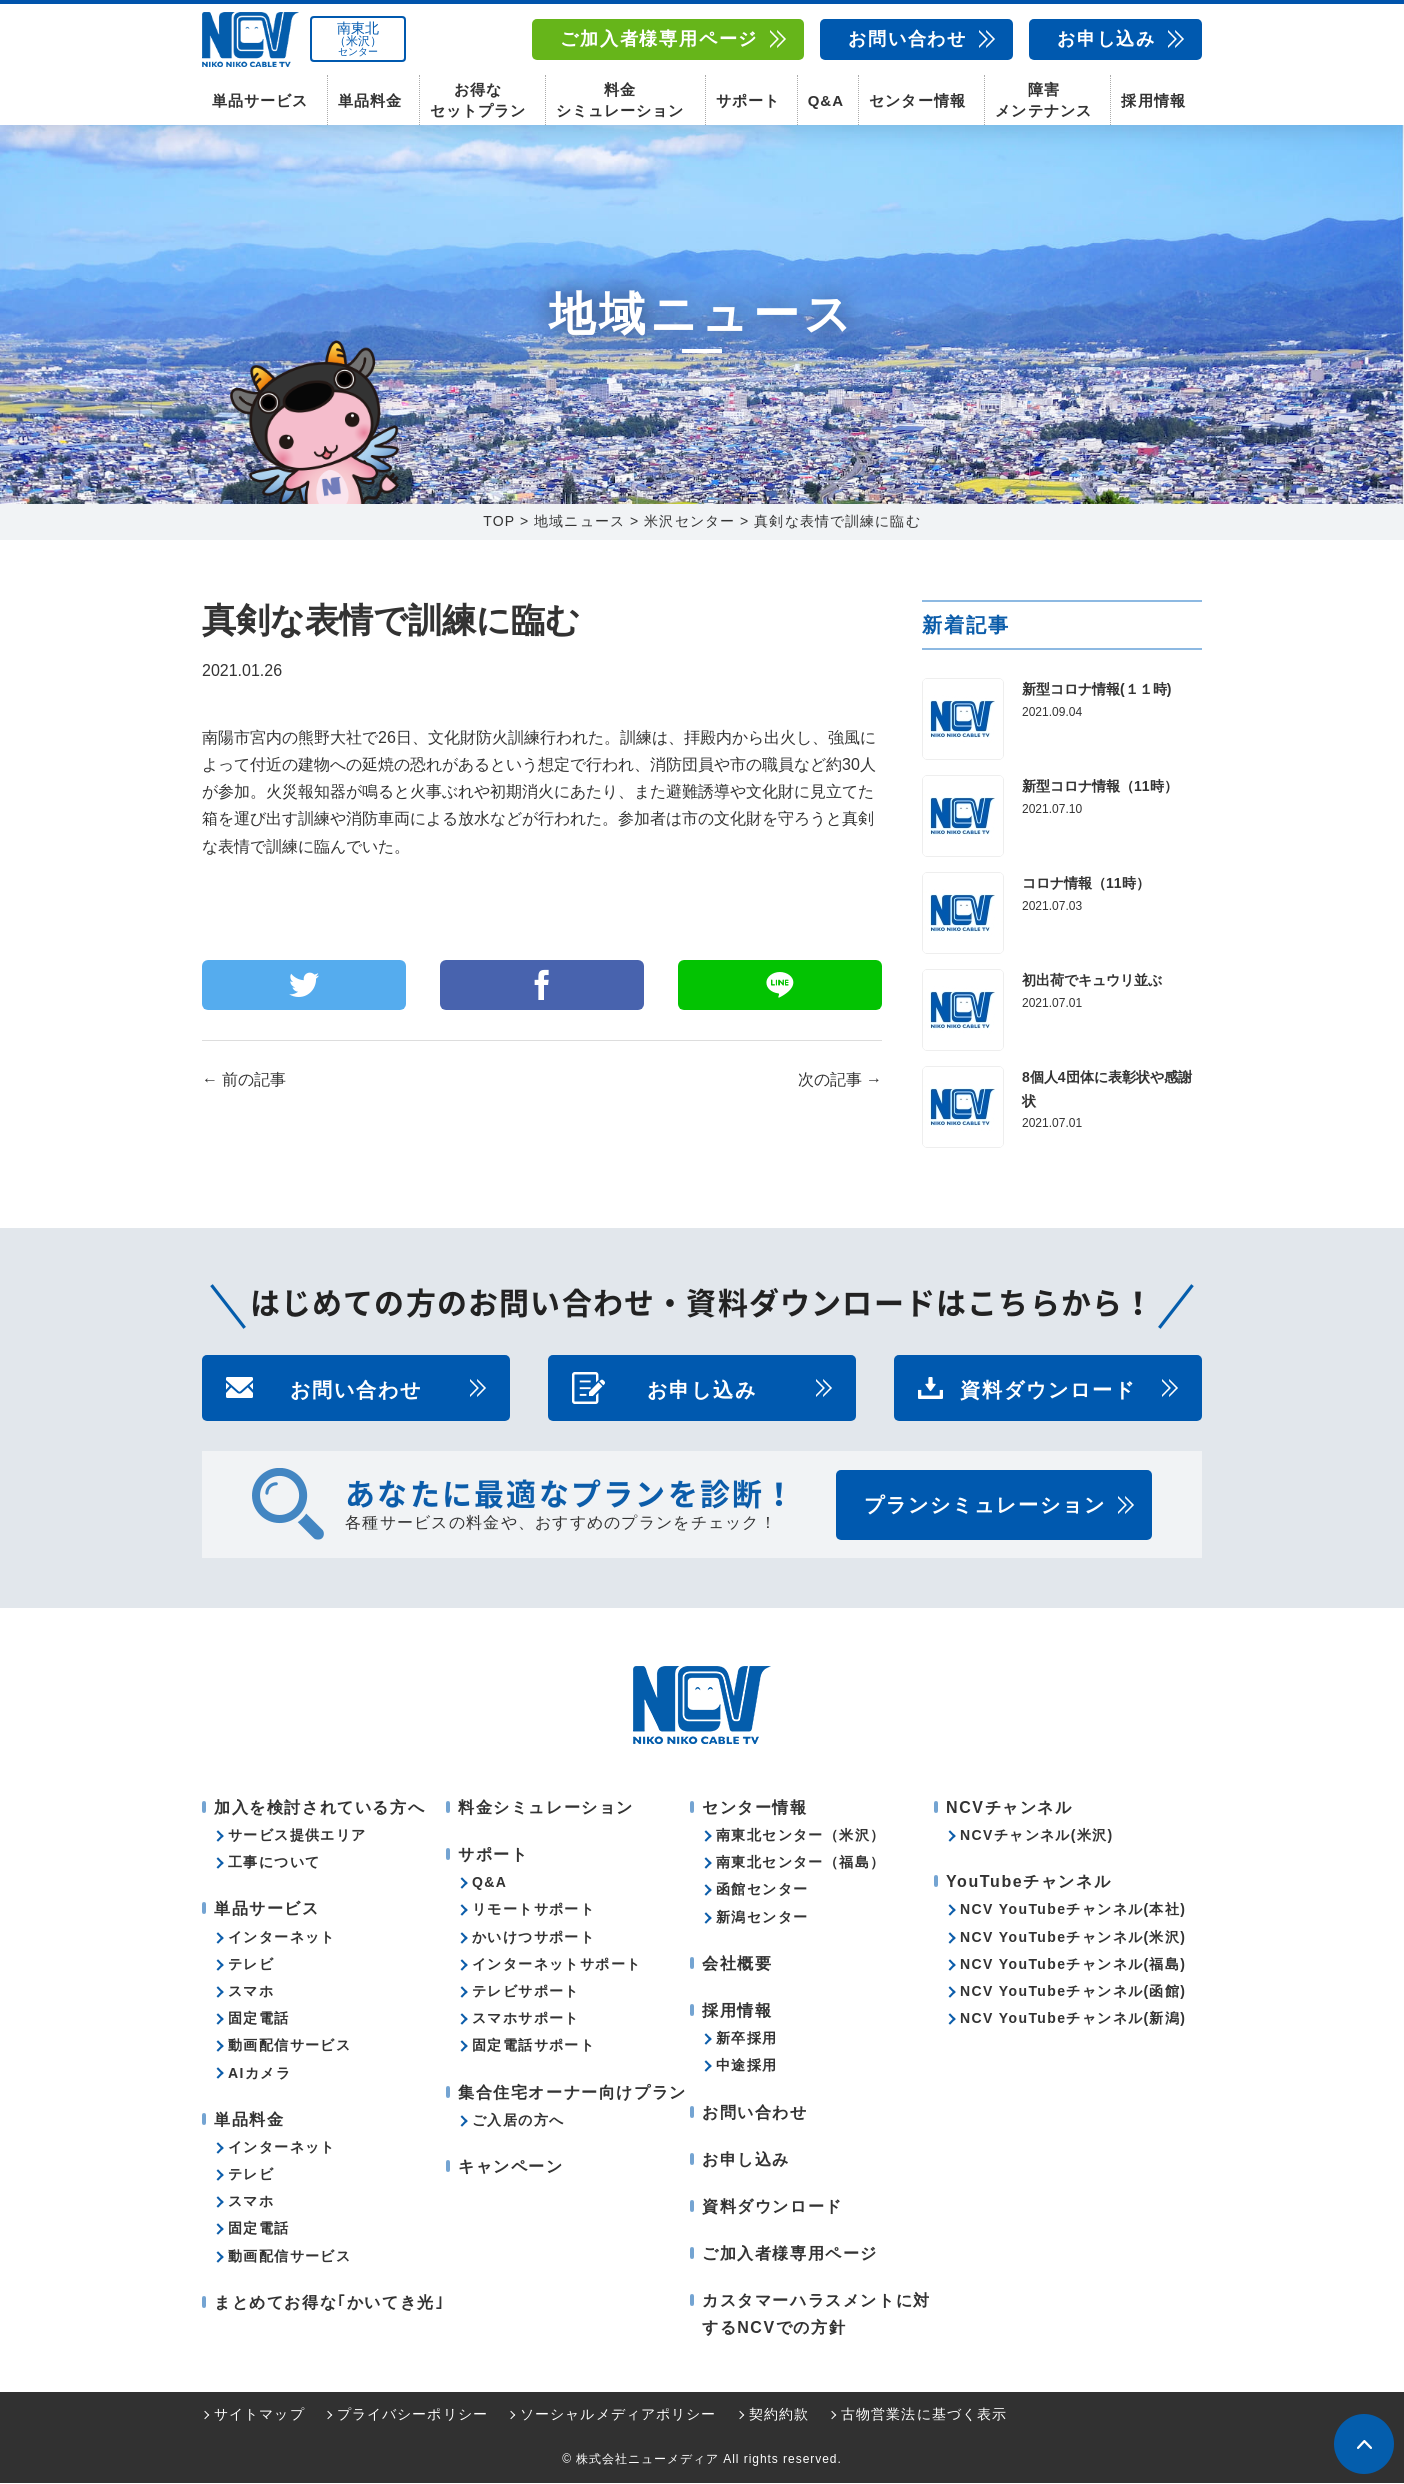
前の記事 (244, 1080)
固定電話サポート (533, 2046)
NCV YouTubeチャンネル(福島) (1073, 1965)
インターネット (282, 1938)
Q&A (826, 100)
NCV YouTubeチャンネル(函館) (1073, 1992)
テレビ (251, 1965)
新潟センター (762, 1918)
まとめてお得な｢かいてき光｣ (329, 2303)
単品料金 (370, 100)
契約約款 (779, 2415)
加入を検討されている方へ (319, 1808)
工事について (274, 1863)
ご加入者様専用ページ (659, 39)
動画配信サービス (289, 2046)
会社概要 (737, 1964)
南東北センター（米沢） (800, 1836)
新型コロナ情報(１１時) (1096, 690)
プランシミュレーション (985, 1506)
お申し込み (1106, 39)
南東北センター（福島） (800, 1863)
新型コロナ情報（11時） (1100, 787)
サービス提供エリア (297, 1836)
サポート (748, 100)
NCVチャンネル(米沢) (1037, 1836)
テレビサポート (526, 1992)
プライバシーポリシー (412, 2415)
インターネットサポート (556, 1965)
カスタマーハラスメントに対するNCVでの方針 (816, 2315)
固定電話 (259, 2019)
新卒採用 (747, 2039)
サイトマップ (259, 2415)
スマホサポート (526, 2019)
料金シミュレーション (620, 100)
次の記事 (840, 1080)
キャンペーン (511, 2167)
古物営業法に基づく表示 (924, 2415)
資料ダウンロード (1048, 1389)
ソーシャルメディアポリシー (618, 2415)
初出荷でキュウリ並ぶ (1092, 981)
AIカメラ (259, 2073)
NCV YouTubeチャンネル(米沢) (1073, 1938)
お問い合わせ (907, 39)
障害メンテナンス (1043, 100)
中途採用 (747, 2066)
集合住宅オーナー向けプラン (572, 2092)
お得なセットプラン (478, 100)
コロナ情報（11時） (1086, 884)
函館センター (762, 1890)
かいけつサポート (533, 1938)
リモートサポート (533, 1910)
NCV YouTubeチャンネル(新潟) (1073, 2019)
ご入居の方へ (518, 2121)
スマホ (251, 1992)
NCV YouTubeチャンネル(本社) (1073, 1910)
